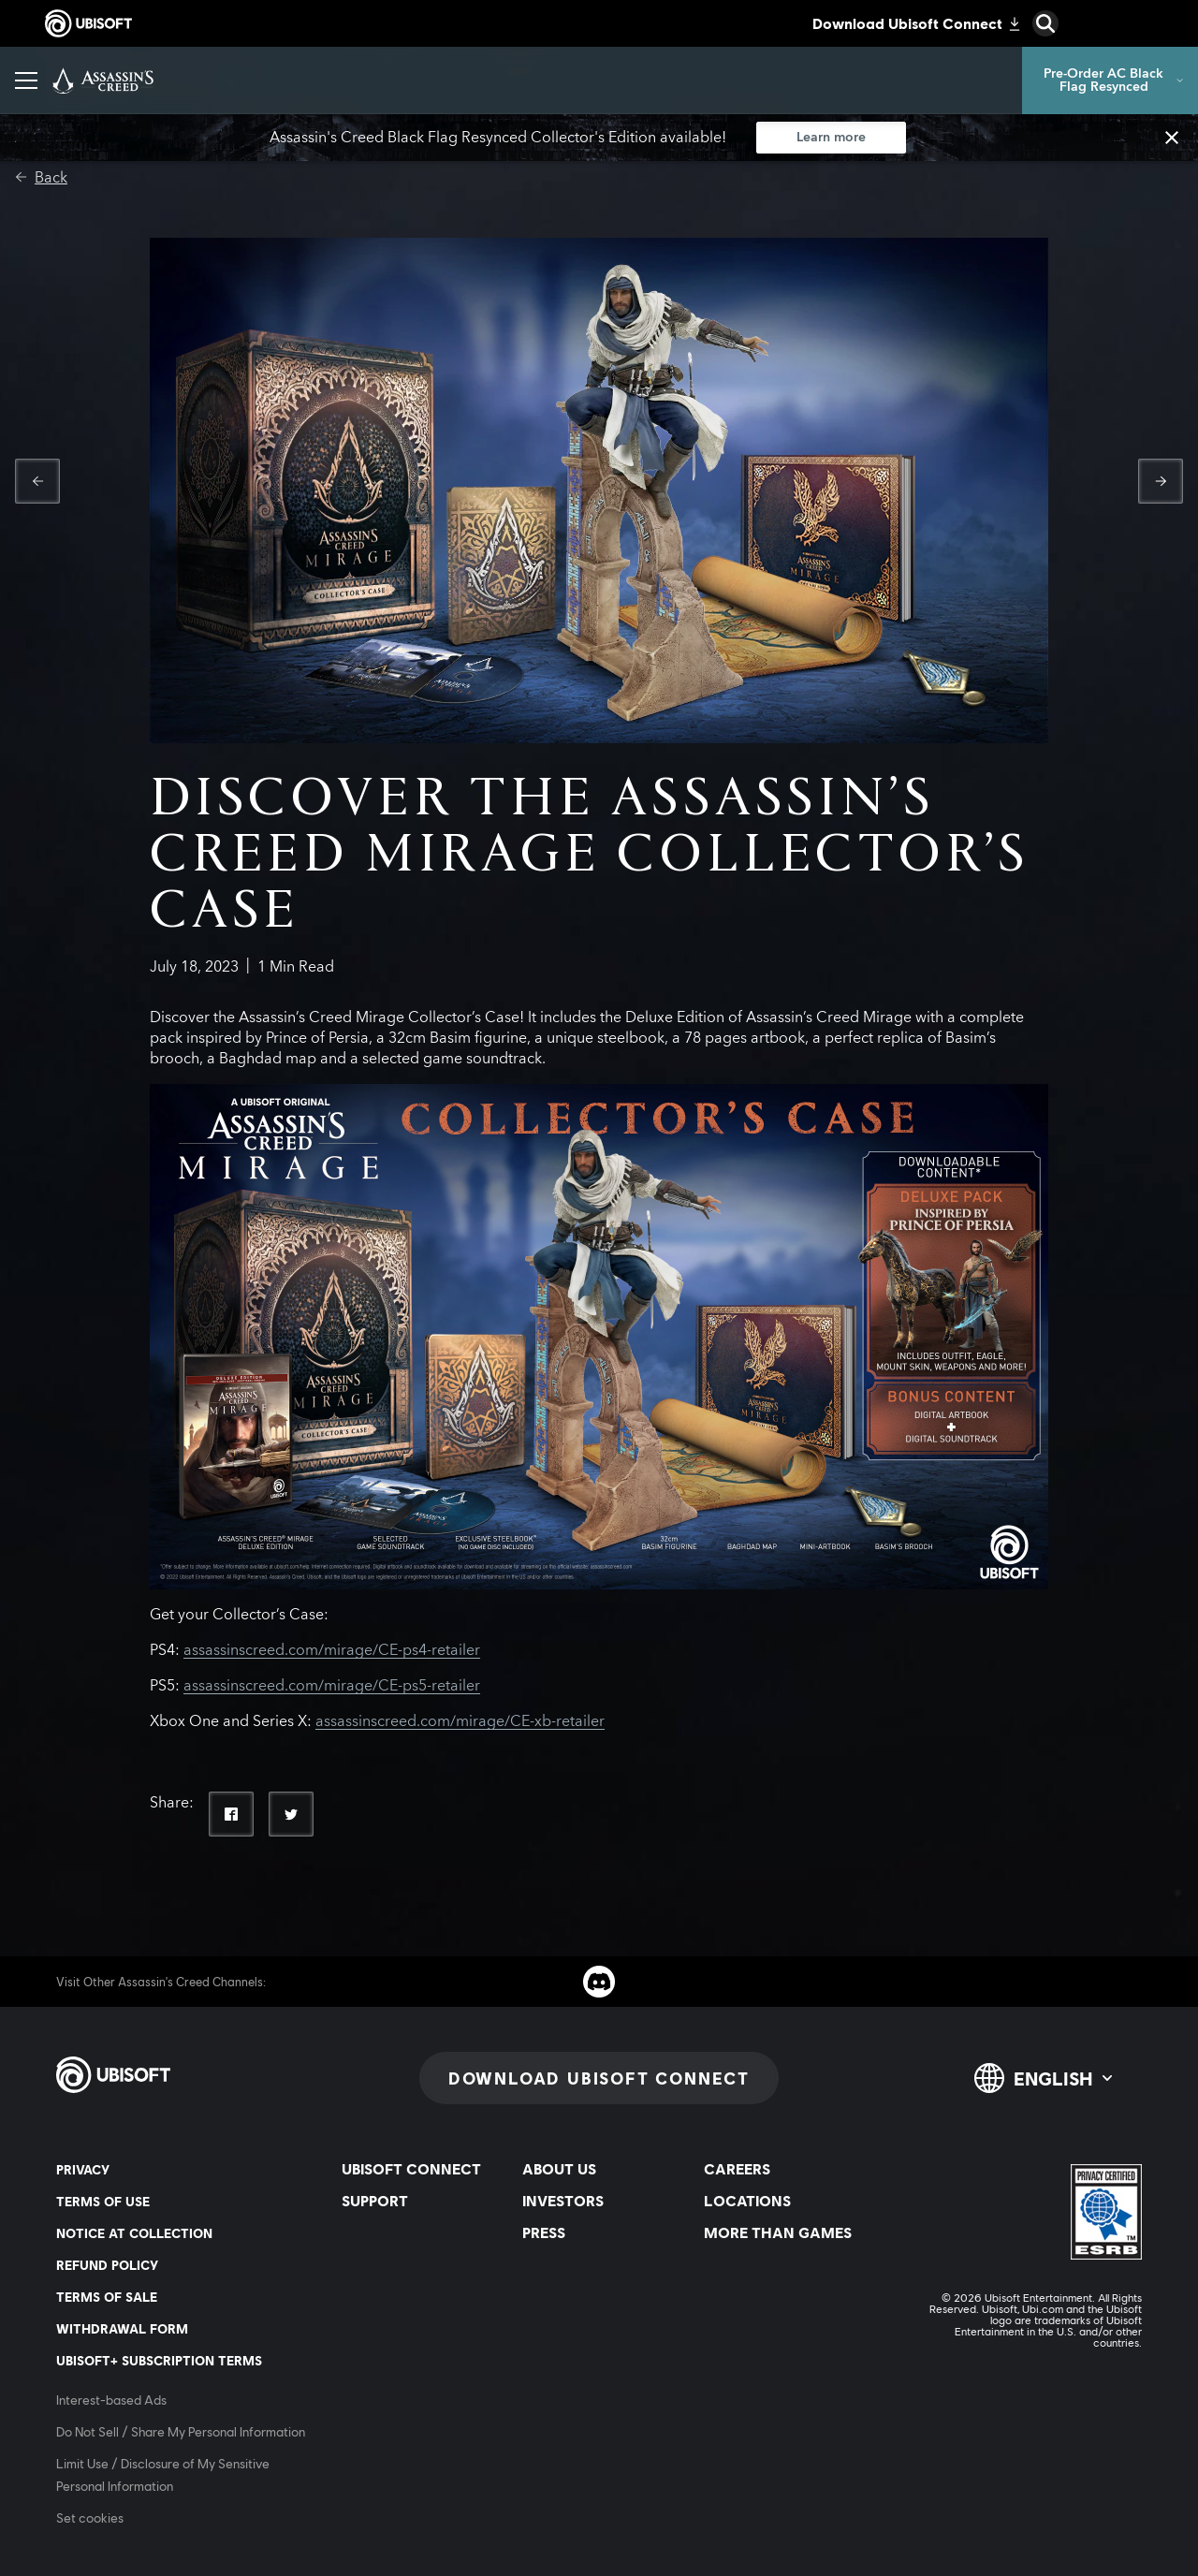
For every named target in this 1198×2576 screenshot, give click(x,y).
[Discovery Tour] (704, 80)
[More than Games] (566, 80)
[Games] (263, 80)
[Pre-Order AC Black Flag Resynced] (1110, 80)
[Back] (41, 178)
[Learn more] (831, 138)
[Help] (811, 80)
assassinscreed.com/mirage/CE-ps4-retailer (331, 1650)
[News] (340, 80)
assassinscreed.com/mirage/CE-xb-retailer (460, 1721)
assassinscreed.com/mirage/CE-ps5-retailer (331, 1686)
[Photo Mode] (434, 80)
